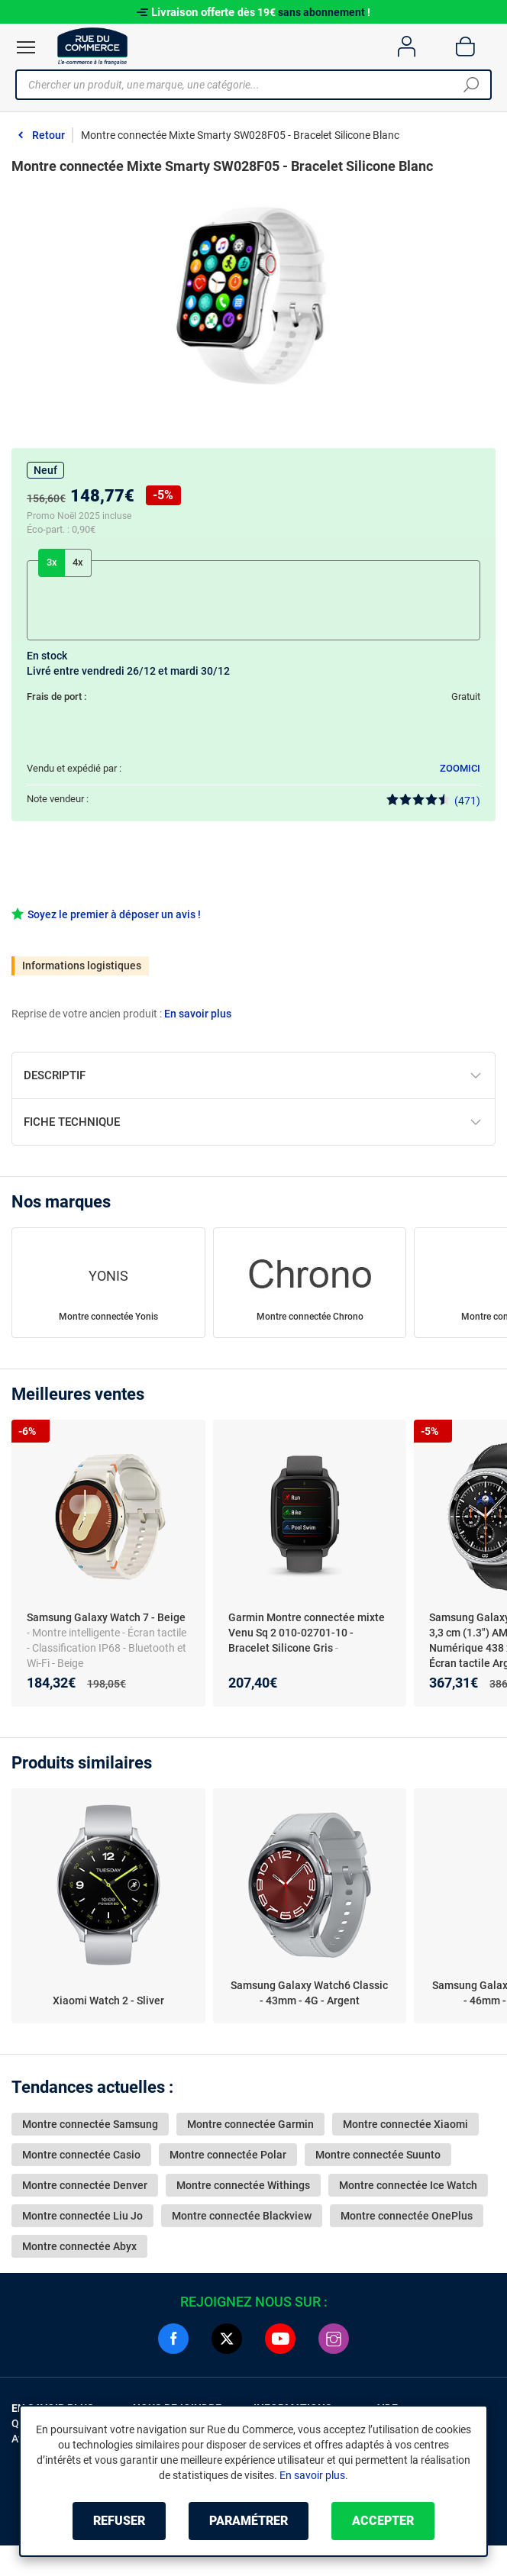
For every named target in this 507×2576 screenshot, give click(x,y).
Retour (48, 135)
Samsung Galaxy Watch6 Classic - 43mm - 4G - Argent (309, 1993)
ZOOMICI (460, 768)
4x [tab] (78, 562)
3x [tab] (52, 562)
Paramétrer (248, 2520)
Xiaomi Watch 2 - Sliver (108, 2000)
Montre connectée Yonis (108, 1316)
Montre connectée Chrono (310, 1316)
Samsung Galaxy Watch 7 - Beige (106, 1617)
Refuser (119, 2520)
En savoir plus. (313, 2475)
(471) (433, 800)
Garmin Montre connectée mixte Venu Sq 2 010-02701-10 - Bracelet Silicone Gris (306, 1632)
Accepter (383, 2520)
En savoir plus (197, 1014)
